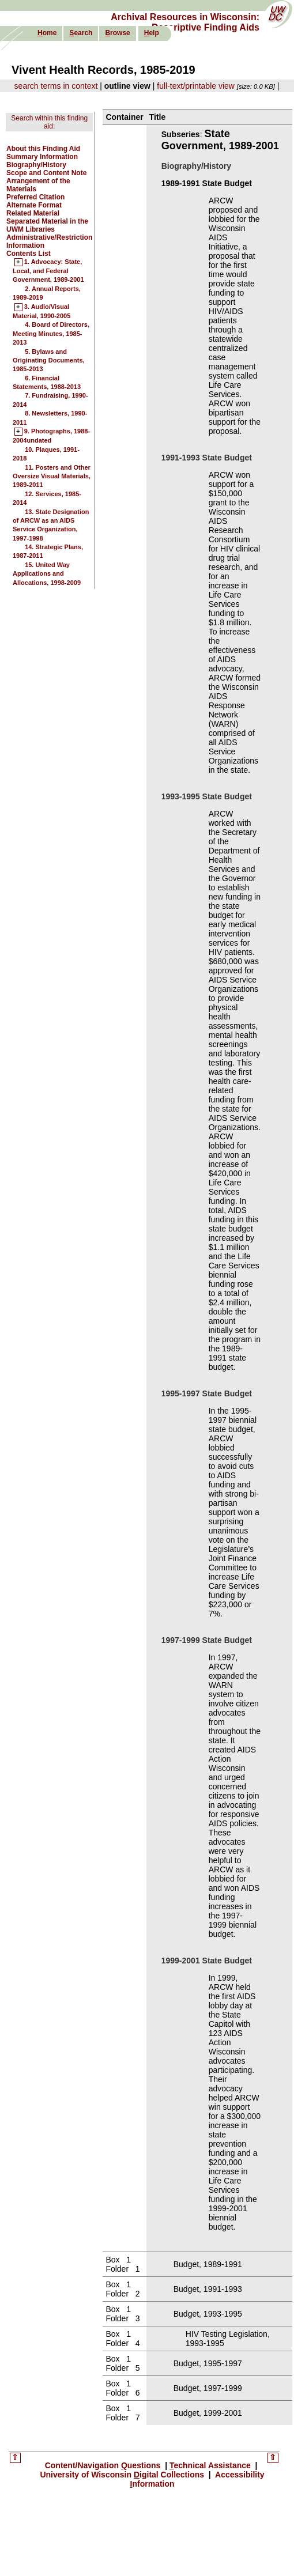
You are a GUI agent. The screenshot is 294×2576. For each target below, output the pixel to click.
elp (151, 33)
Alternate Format (34, 205)
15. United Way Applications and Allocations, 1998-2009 (47, 573)
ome (46, 33)
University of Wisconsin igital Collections (123, 2474)
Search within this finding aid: (49, 122)
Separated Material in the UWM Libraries (47, 225)
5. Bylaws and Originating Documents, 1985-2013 (49, 360)
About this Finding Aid (43, 149)
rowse (117, 33)
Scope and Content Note (46, 173)
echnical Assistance (211, 2465)
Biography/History (36, 165)
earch (80, 33)
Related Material (32, 213)
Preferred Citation (35, 197)
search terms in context (56, 85)
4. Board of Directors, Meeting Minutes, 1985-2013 (51, 333)
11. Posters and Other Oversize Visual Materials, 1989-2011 (52, 476)
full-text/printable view (196, 85)
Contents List (28, 254)
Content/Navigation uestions (104, 2465)
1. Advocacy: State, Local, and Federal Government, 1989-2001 (48, 271)
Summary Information (42, 157)
